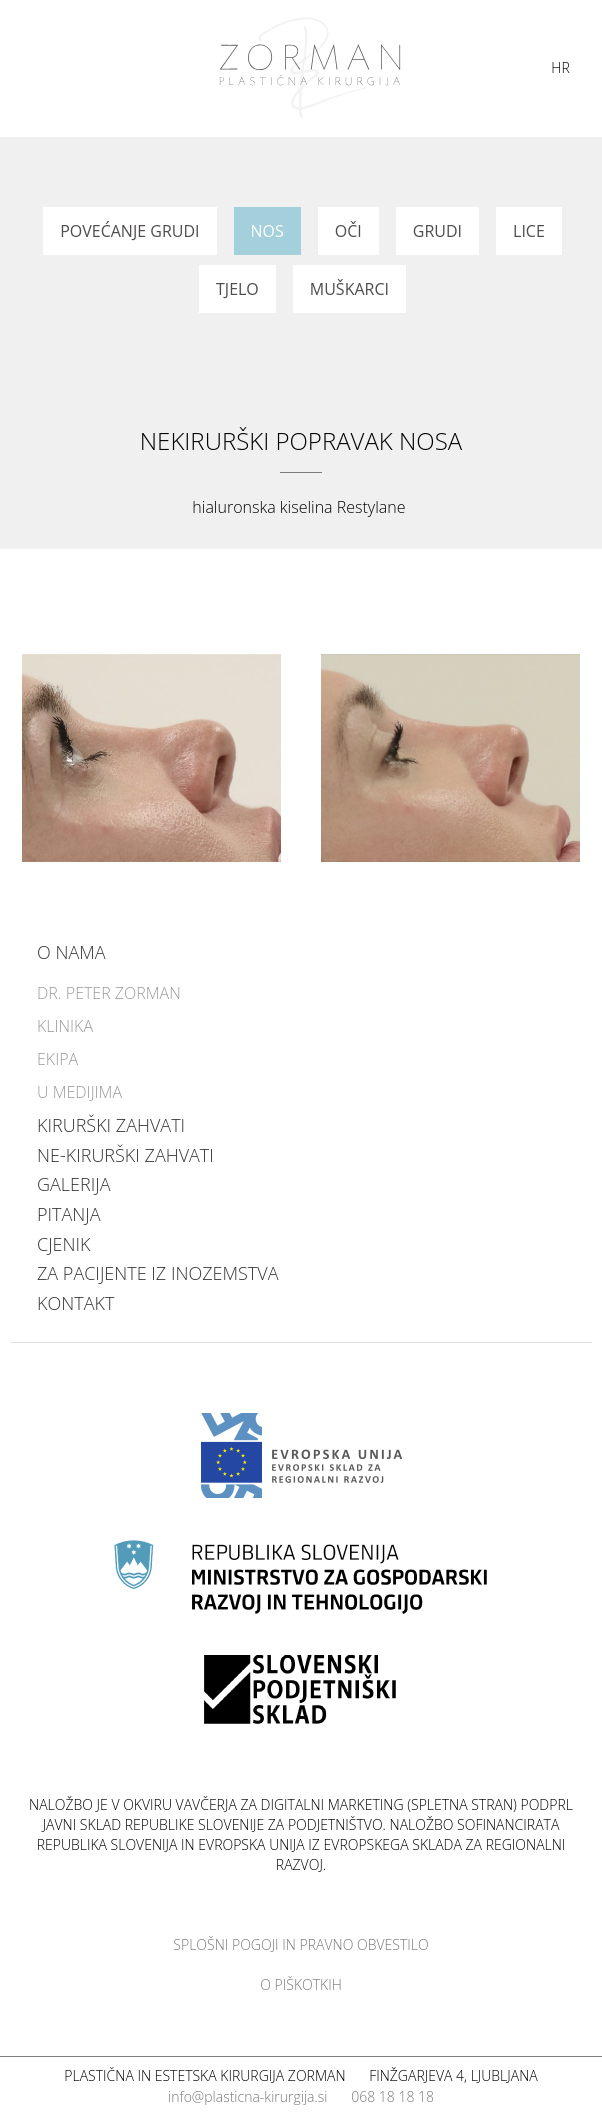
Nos (267, 231)
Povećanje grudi (129, 231)
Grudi (437, 231)
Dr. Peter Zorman (109, 993)
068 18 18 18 (392, 2096)
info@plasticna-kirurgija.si (248, 2096)
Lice (529, 231)
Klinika (65, 1026)
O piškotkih (301, 1984)
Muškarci (349, 289)
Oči (348, 231)
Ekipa (57, 1059)
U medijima (79, 1092)
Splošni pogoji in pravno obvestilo (300, 1944)
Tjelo (237, 289)
